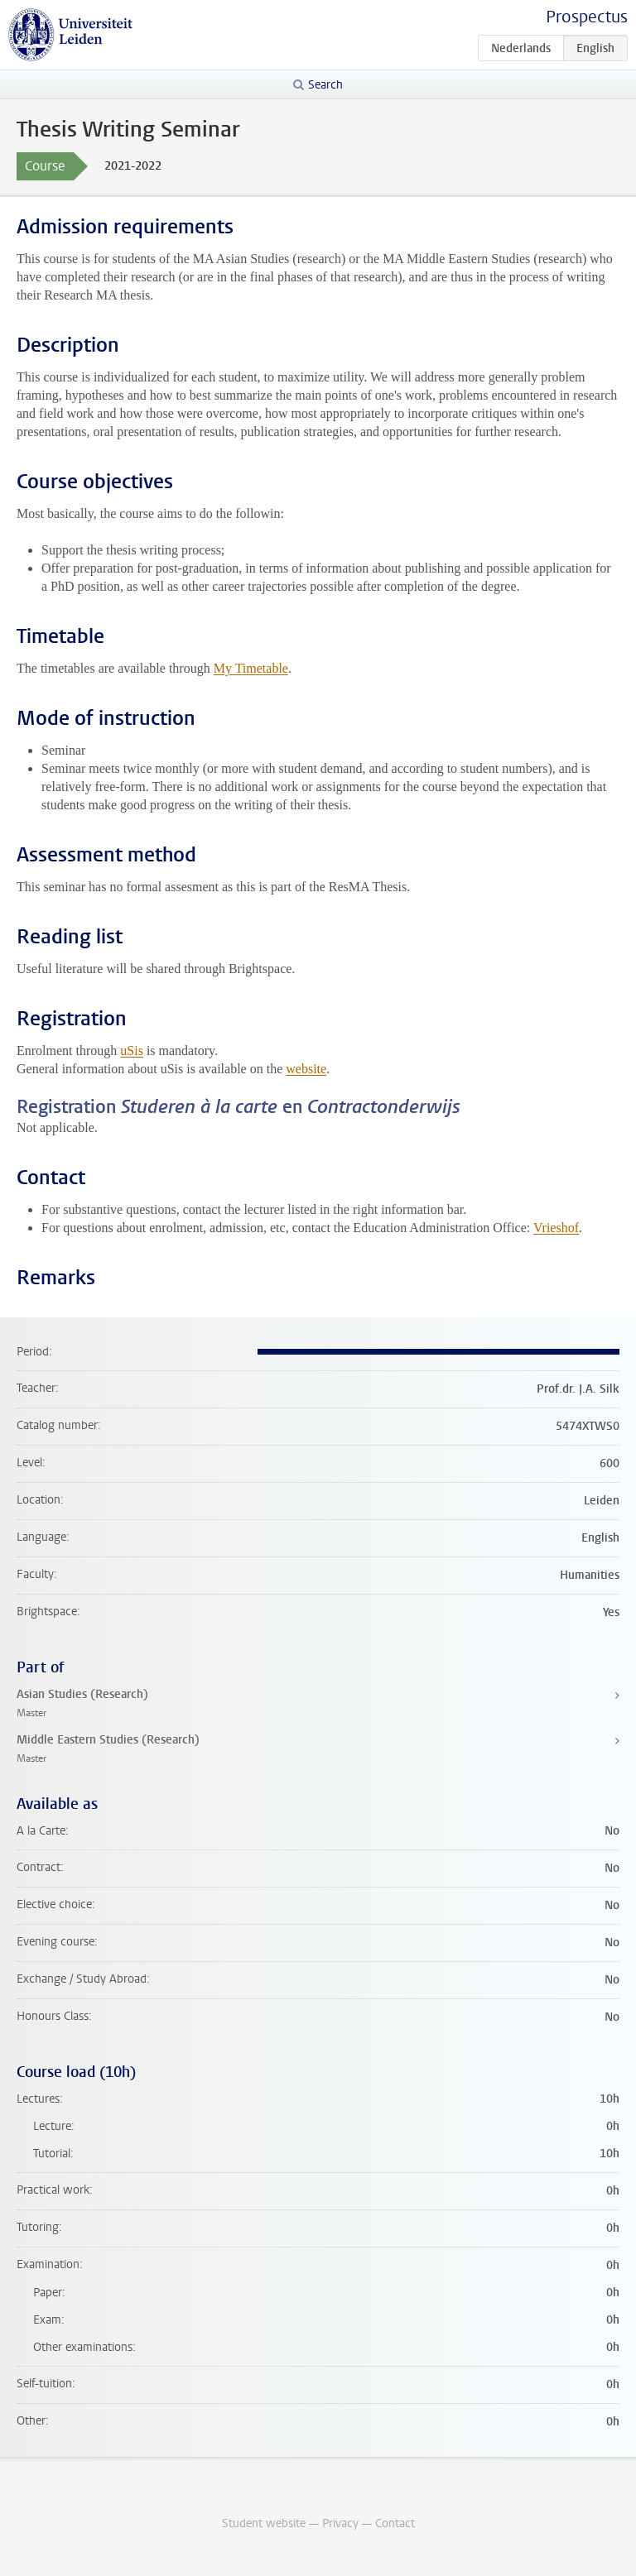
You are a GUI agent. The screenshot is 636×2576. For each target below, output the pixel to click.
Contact (395, 2523)
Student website (264, 2523)
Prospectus (587, 17)
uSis (131, 1050)
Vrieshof (556, 1228)
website (306, 1069)
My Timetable (251, 668)
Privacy (340, 2523)
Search (325, 85)
